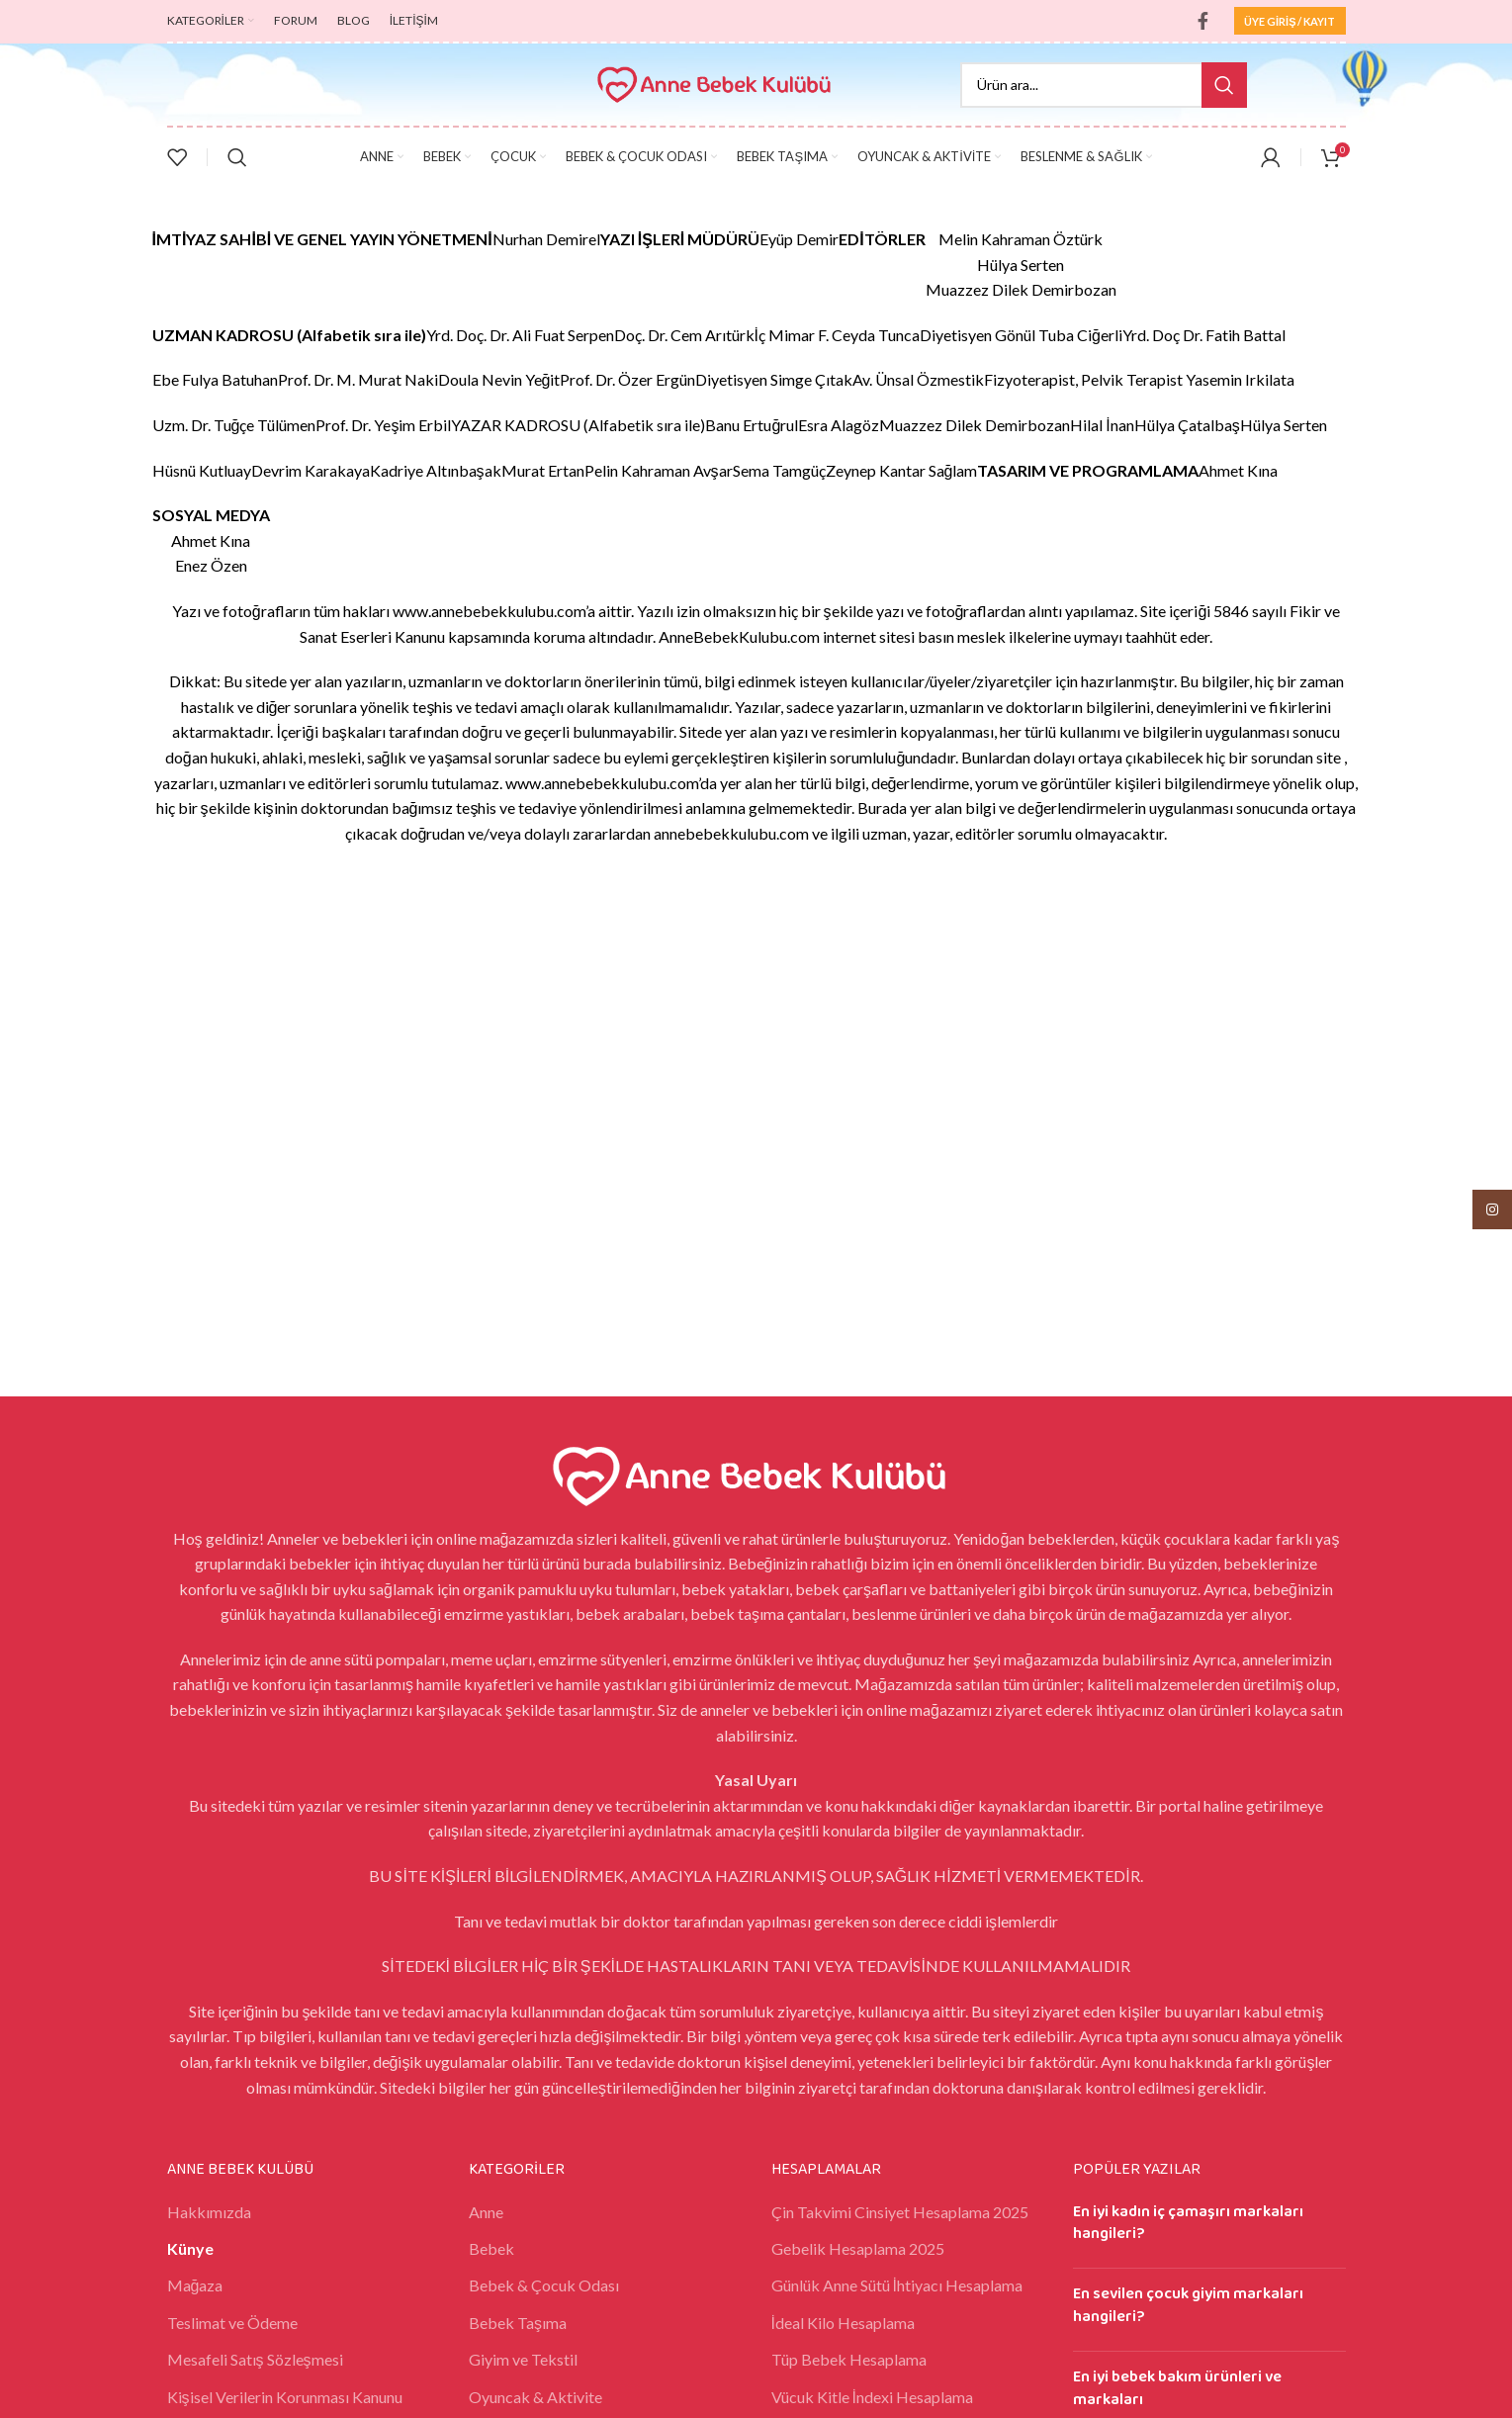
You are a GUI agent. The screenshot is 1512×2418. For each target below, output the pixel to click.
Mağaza (195, 2285)
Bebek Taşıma (518, 2322)
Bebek (491, 2248)
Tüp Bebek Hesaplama (849, 2359)
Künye (190, 2248)
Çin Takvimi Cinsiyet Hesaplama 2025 (899, 2211)
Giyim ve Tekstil (523, 2359)
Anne (486, 2211)
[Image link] (756, 1473)
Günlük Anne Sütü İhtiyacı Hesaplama (897, 2285)
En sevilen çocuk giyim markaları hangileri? (1188, 2305)
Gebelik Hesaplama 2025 (857, 2248)
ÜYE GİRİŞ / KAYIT (1289, 21)
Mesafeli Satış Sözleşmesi (255, 2359)
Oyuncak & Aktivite (535, 2396)
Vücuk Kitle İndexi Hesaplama (872, 2396)
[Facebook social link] (1203, 21)
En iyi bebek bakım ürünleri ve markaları (1177, 2388)
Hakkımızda (209, 2211)
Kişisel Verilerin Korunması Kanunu (284, 2396)
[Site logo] (718, 82)
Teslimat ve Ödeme (232, 2322)
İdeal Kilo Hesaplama (843, 2322)
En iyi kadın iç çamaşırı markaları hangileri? (1188, 2222)
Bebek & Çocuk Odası (544, 2285)
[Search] (1103, 85)
